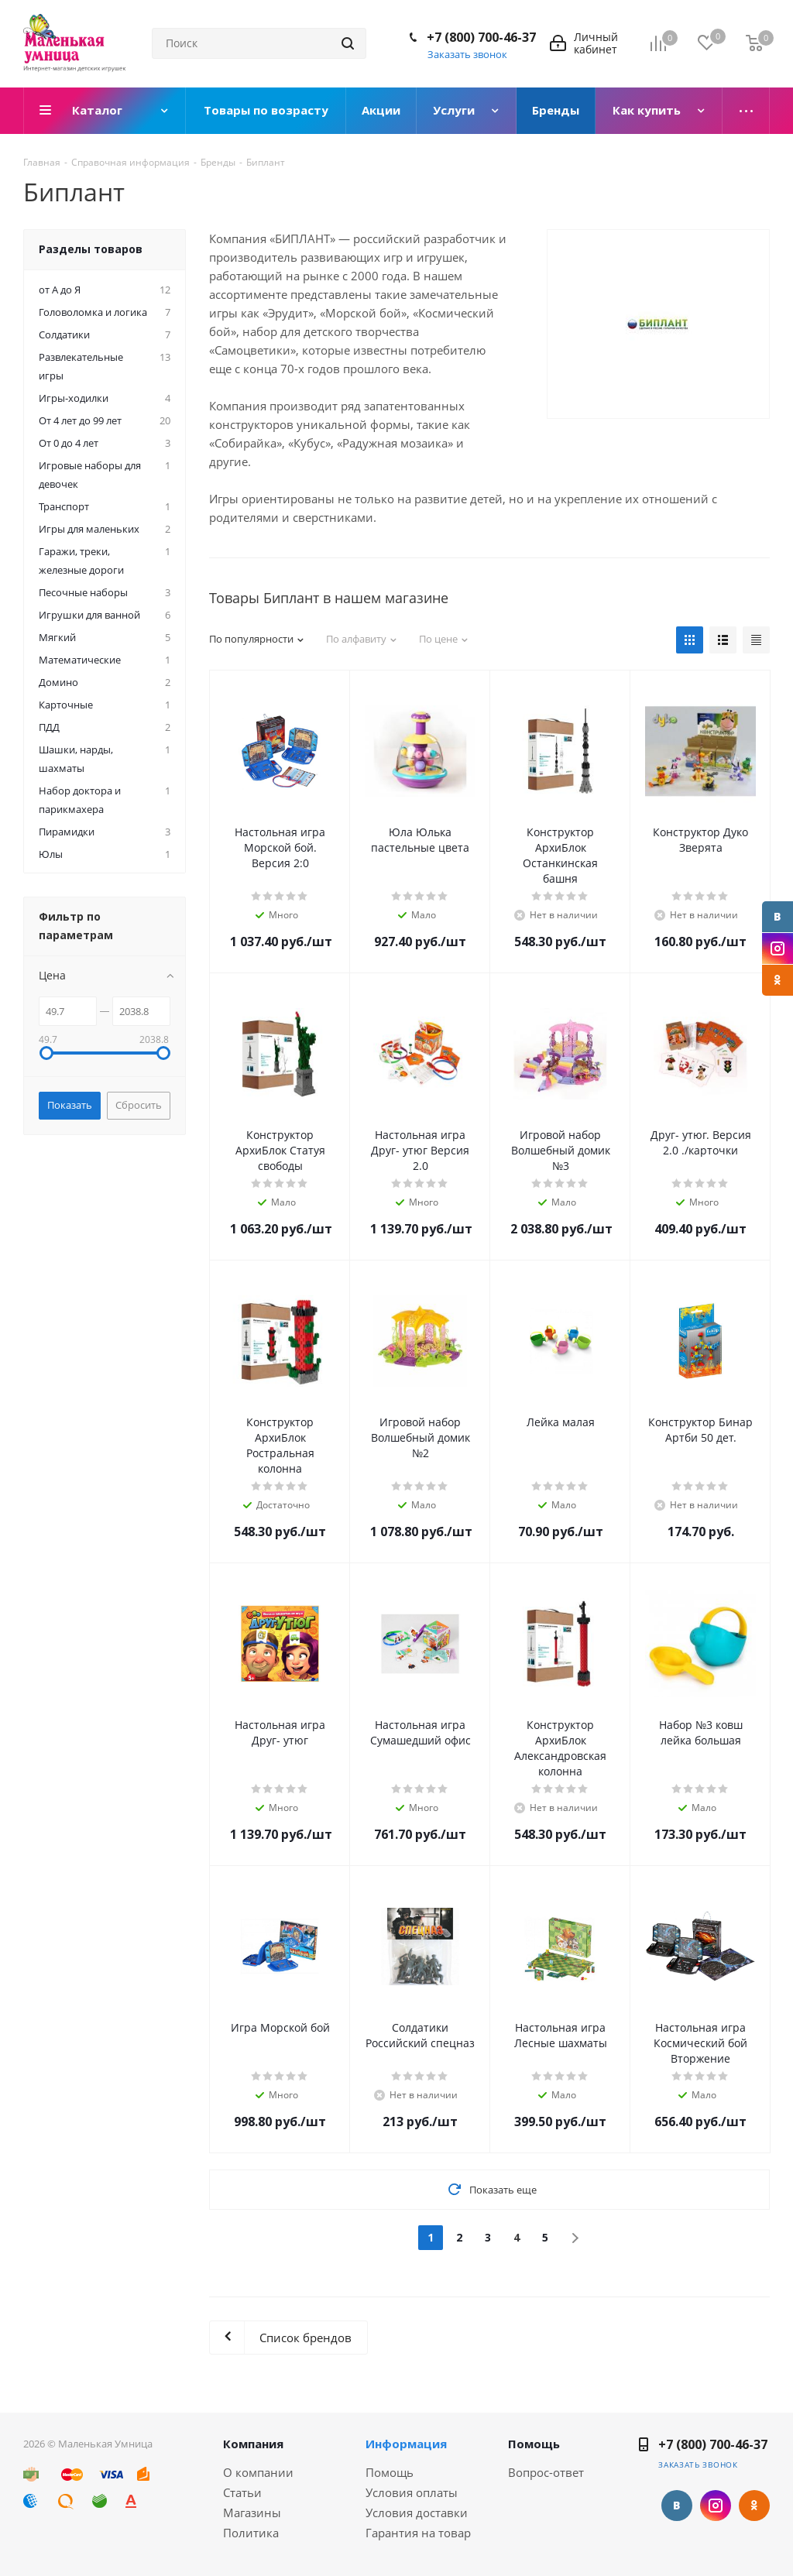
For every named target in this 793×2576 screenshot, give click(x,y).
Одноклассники (777, 980)
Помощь (390, 2472)
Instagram (777, 948)
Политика (251, 2532)
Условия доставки (417, 2512)
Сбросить (138, 1105)
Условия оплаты (412, 2492)
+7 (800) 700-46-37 (481, 37)
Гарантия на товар (418, 2532)
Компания (253, 2443)
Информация (406, 2443)
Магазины (252, 2512)
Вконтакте (777, 916)
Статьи (242, 2492)
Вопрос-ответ (546, 2472)
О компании (258, 2472)
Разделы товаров (90, 249)
